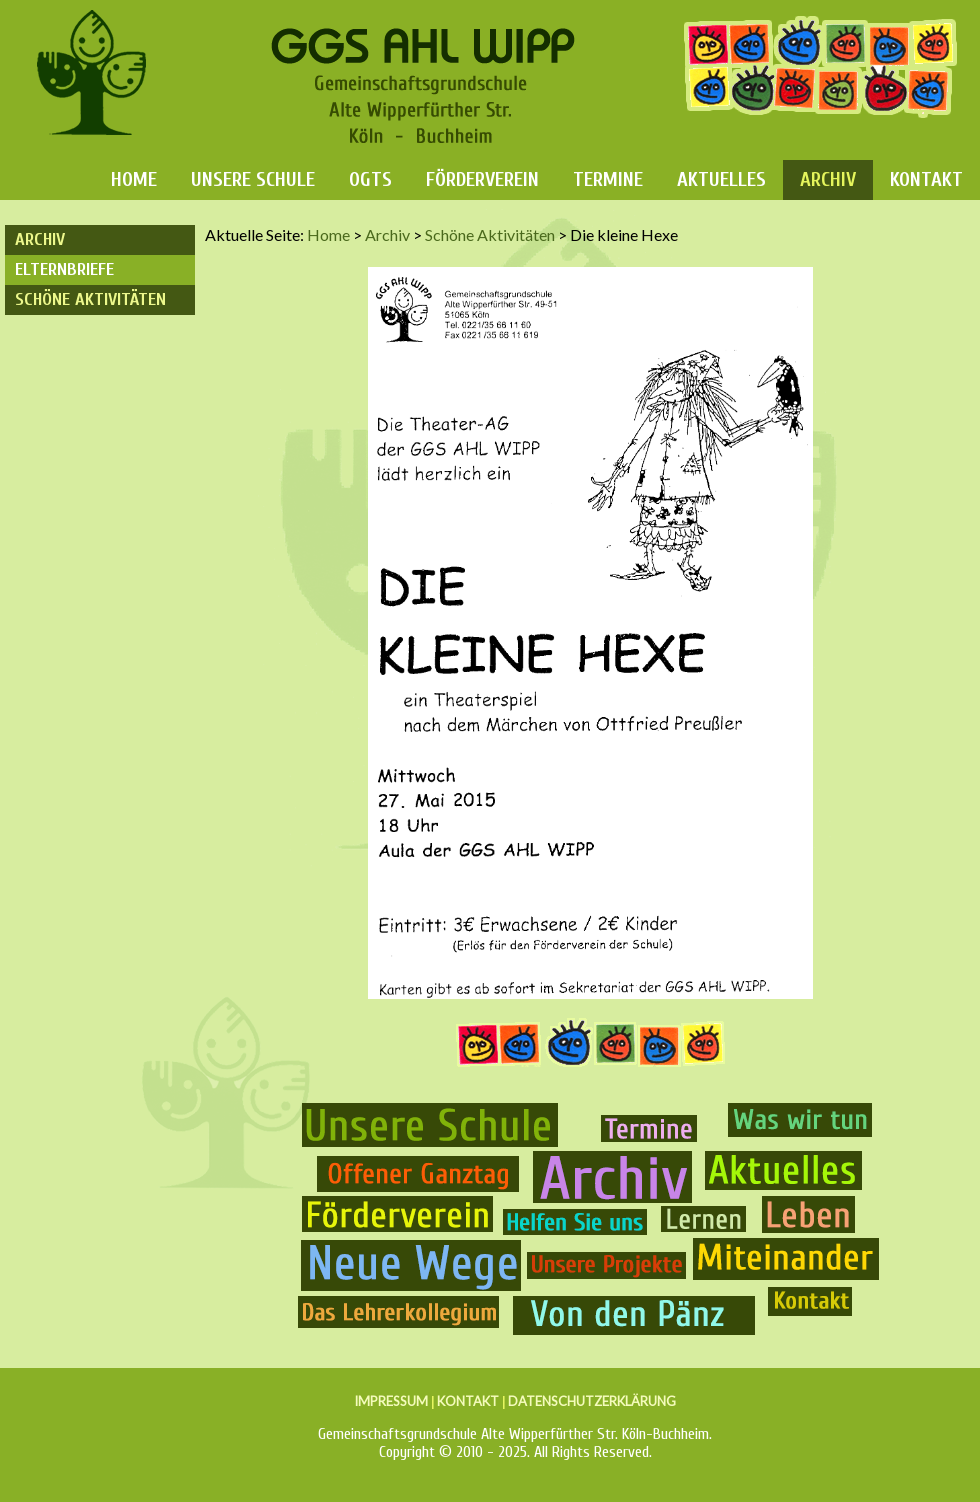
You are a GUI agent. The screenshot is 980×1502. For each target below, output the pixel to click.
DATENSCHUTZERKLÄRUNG (592, 1401)
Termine (608, 179)
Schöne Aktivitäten (90, 299)
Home (134, 179)
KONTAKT (468, 1401)
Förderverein (482, 179)
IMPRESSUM (391, 1401)
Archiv (828, 179)
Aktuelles (721, 179)
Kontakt (926, 179)
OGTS (370, 179)
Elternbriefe (64, 269)
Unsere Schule (253, 179)
